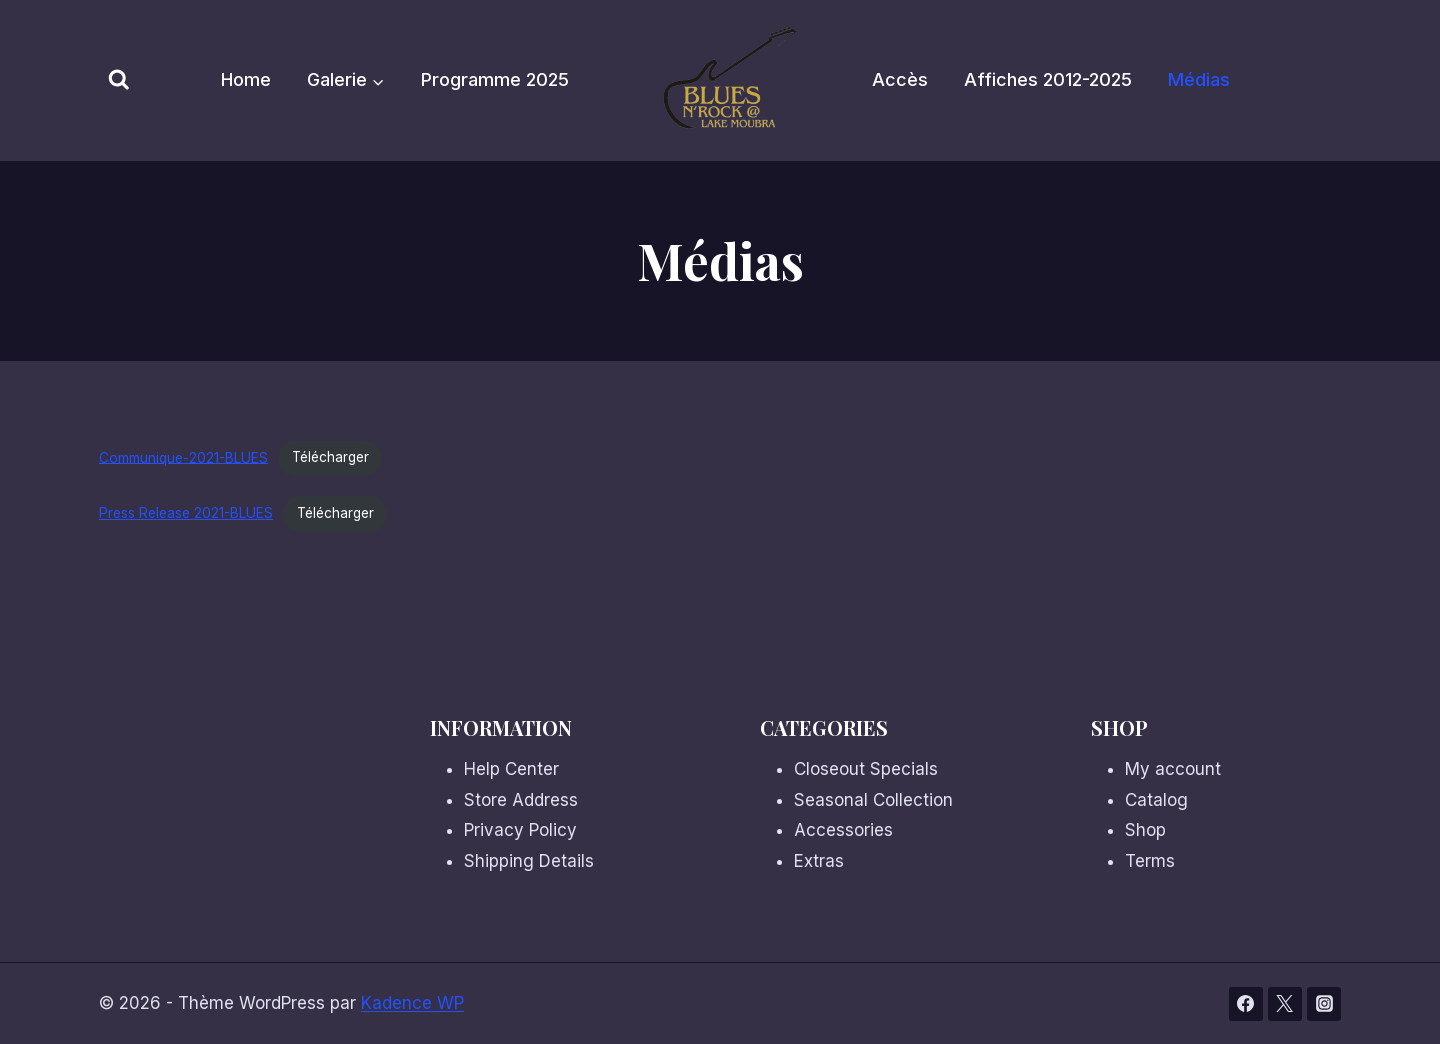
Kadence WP (412, 1003)
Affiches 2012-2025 (1048, 79)
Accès (900, 79)
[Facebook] (1246, 1004)
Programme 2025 (495, 79)
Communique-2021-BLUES (183, 457)
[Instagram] (1324, 1004)
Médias (1199, 79)
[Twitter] (1285, 1004)
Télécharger (330, 457)
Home (246, 79)
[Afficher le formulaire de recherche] (119, 81)
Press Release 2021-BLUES (186, 513)
